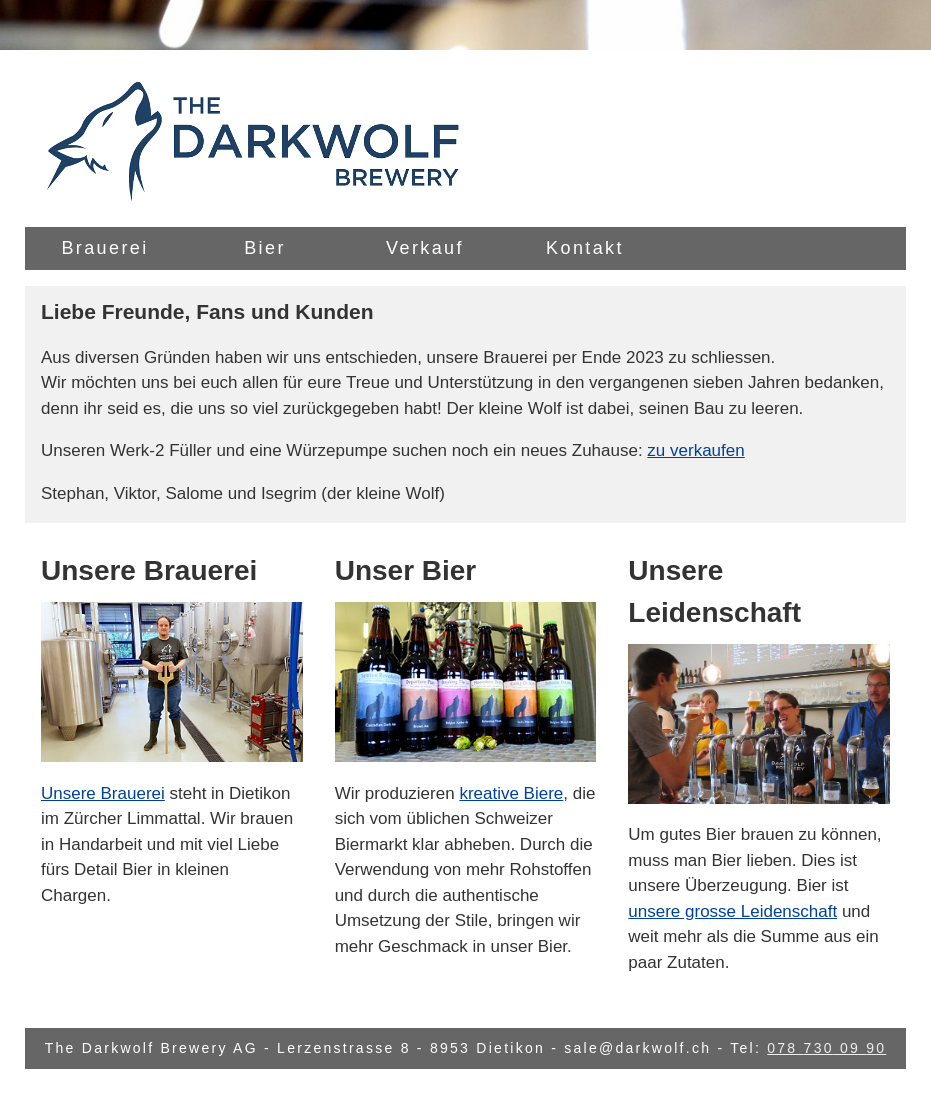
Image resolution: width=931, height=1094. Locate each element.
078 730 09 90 (826, 1048)
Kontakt (585, 248)
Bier (265, 248)
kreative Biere (511, 793)
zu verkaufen (695, 450)
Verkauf (425, 248)
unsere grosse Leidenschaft (732, 911)
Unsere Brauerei (103, 793)
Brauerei (104, 248)
